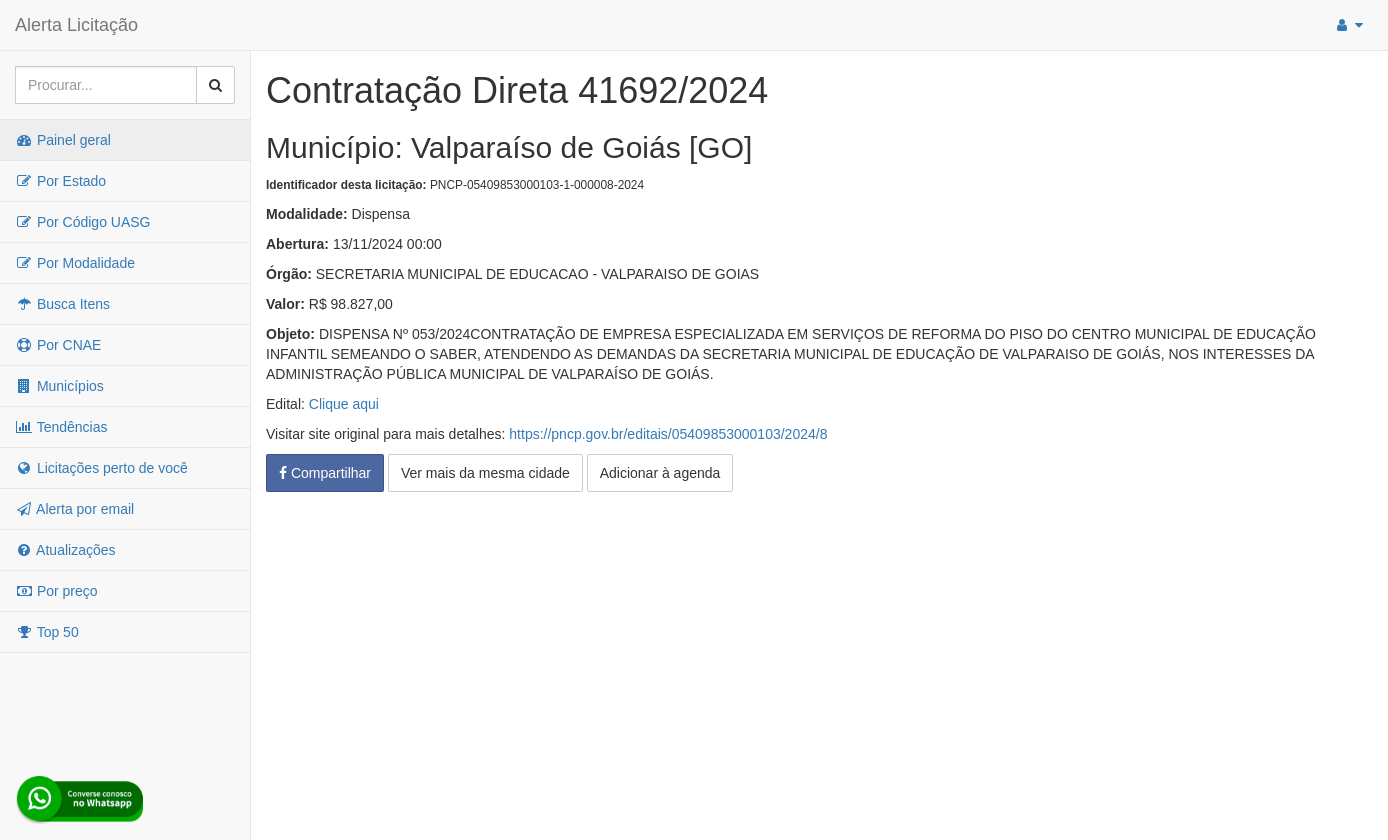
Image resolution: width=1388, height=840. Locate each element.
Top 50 (47, 632)
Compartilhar (325, 473)
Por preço (56, 591)
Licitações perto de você (101, 468)
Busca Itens (62, 304)
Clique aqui (344, 404)
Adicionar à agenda (660, 473)
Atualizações (65, 550)
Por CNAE (58, 345)
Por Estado (60, 181)
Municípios (59, 386)
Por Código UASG (83, 222)
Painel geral (63, 140)
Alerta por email (74, 509)
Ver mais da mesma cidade (485, 473)
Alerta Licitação (76, 25)
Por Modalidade (75, 263)
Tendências (61, 427)
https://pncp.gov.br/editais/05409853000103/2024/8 (668, 434)
